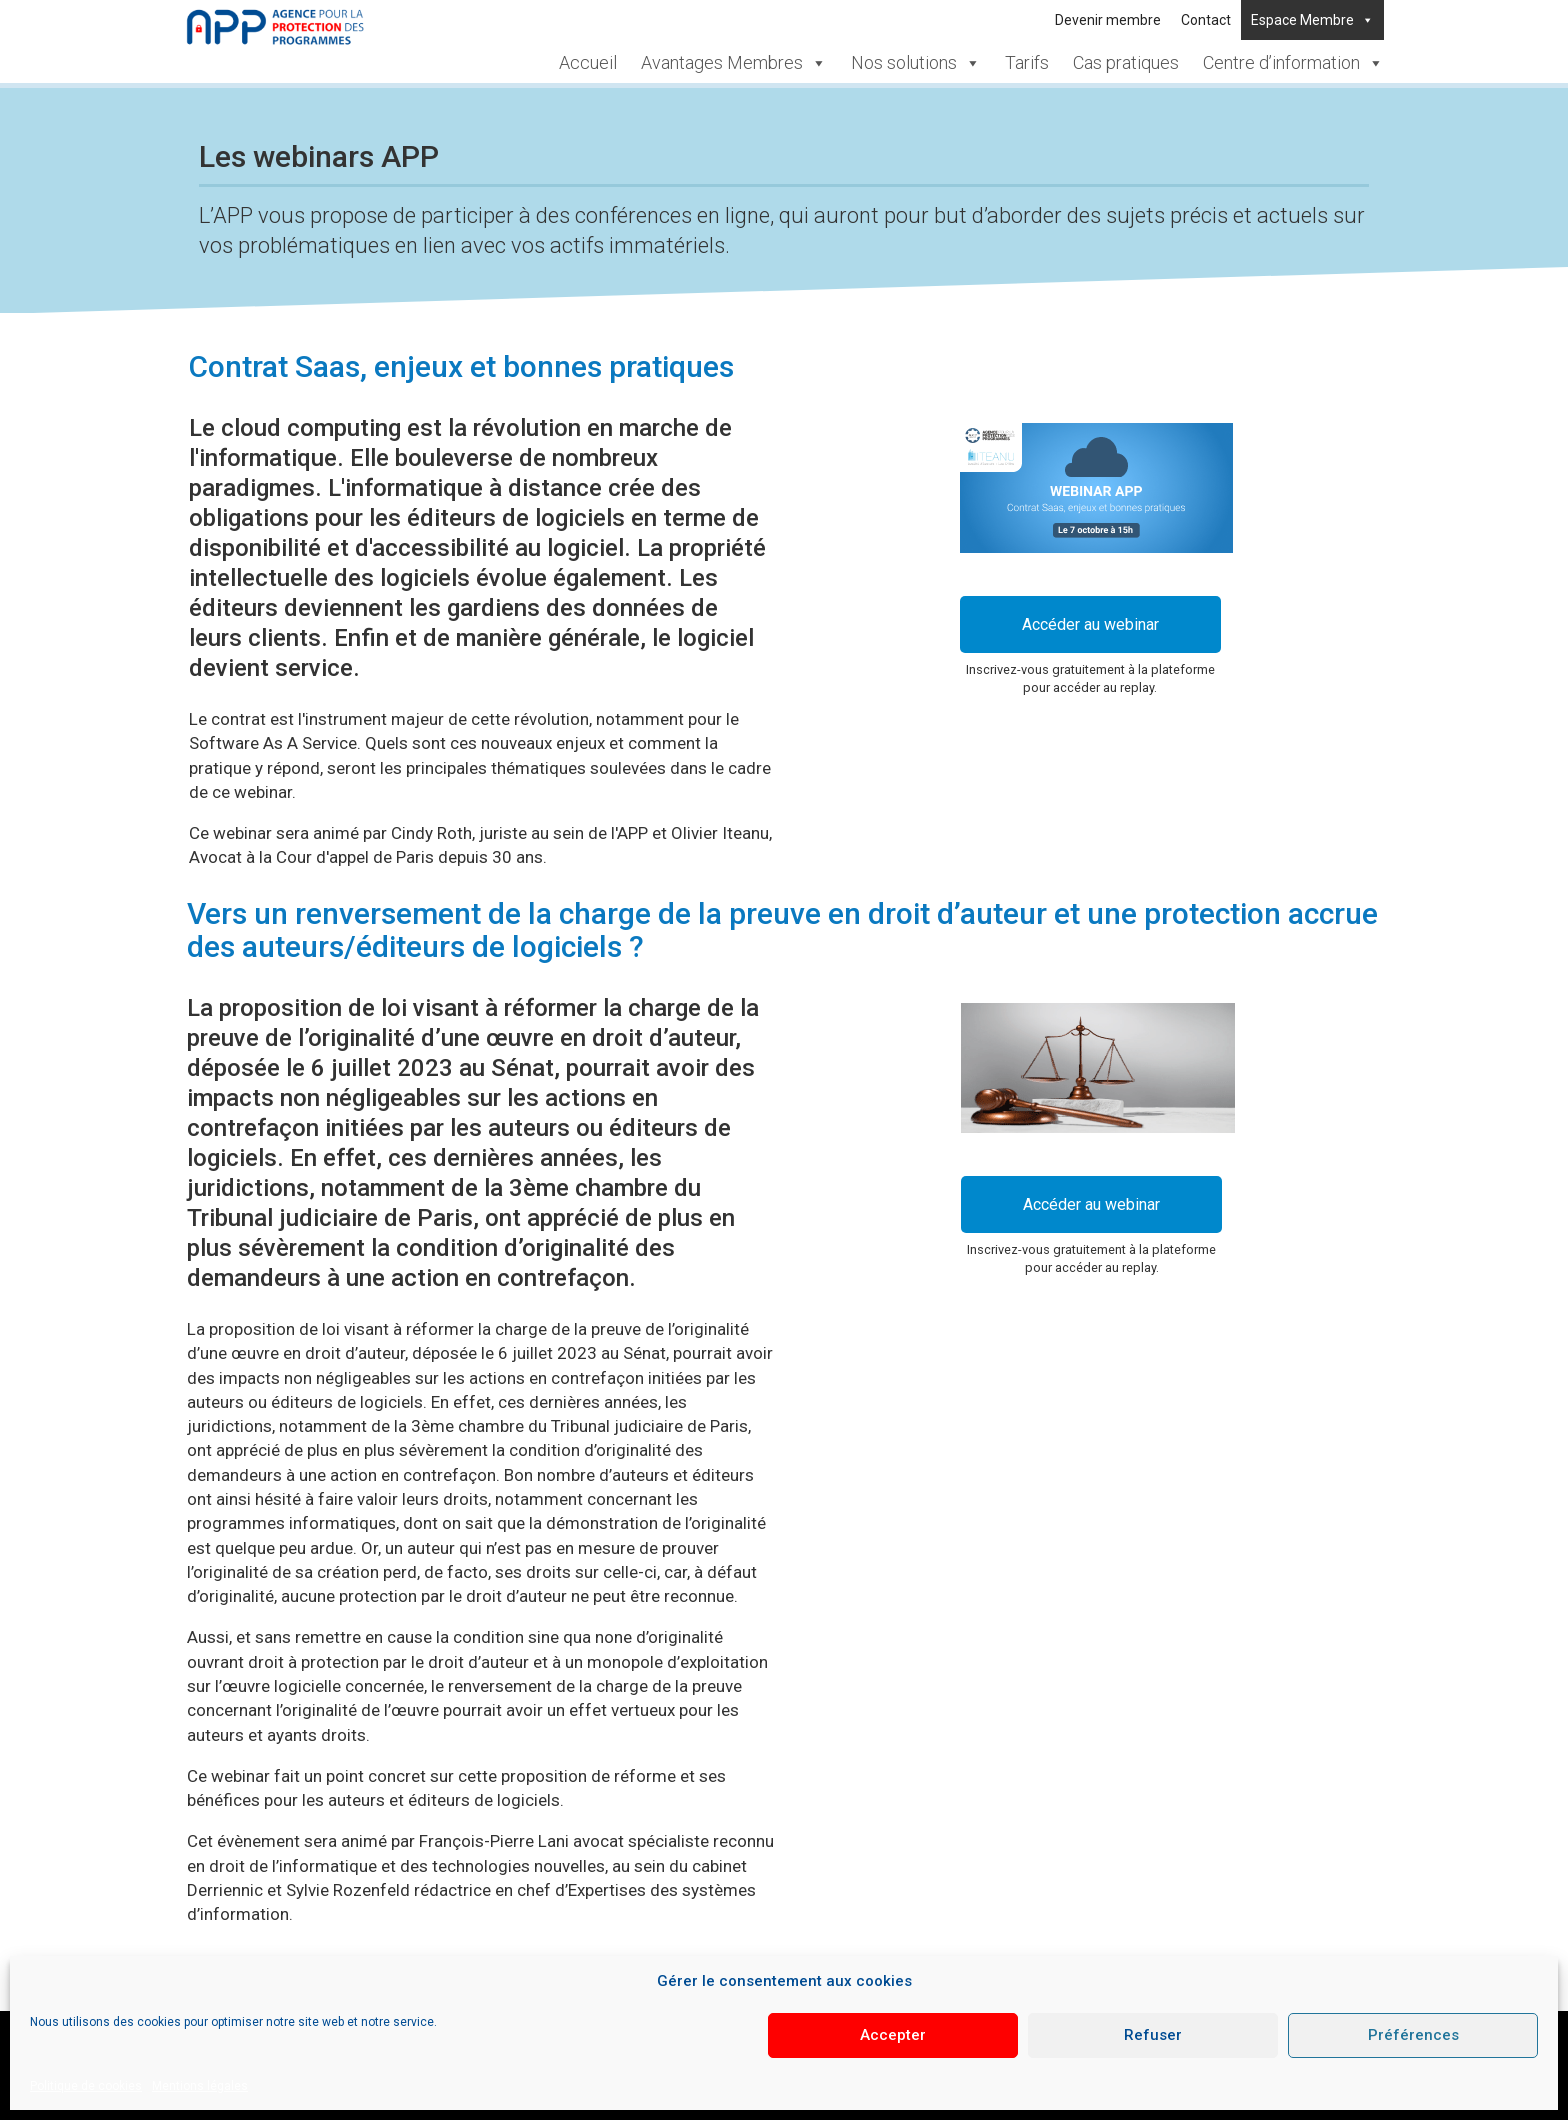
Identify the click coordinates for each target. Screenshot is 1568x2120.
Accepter (893, 2035)
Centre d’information (1293, 62)
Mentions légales (200, 2086)
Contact (1206, 20)
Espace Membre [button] (1312, 20)
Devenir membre (1108, 20)
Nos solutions (916, 62)
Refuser (1153, 2035)
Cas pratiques (1126, 62)
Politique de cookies (86, 2086)
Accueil (588, 62)
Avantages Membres (734, 62)
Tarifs (1027, 62)
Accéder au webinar (1090, 624)
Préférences (1413, 2035)
